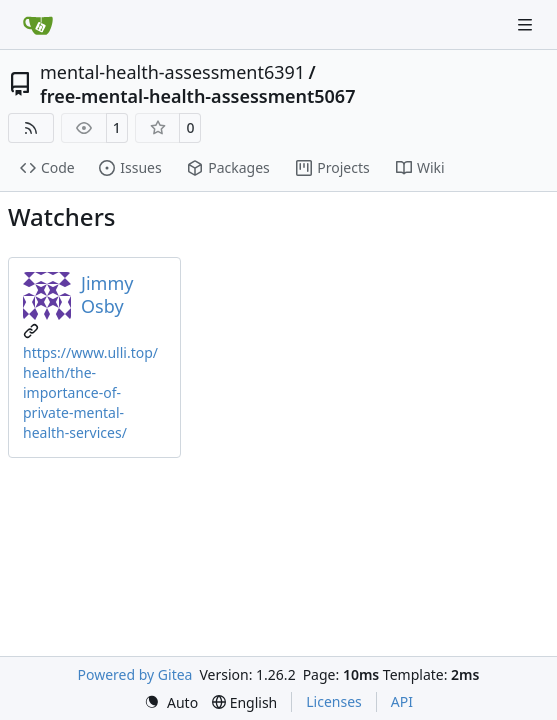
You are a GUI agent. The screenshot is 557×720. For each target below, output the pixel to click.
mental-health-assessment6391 (172, 72)
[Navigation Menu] (527, 24)
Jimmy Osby (107, 294)
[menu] (171, 702)
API (402, 701)
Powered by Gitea (135, 674)
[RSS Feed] (31, 128)
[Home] (38, 25)
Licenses (334, 701)
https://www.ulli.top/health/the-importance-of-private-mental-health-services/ (90, 392)
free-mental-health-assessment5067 (197, 96)
